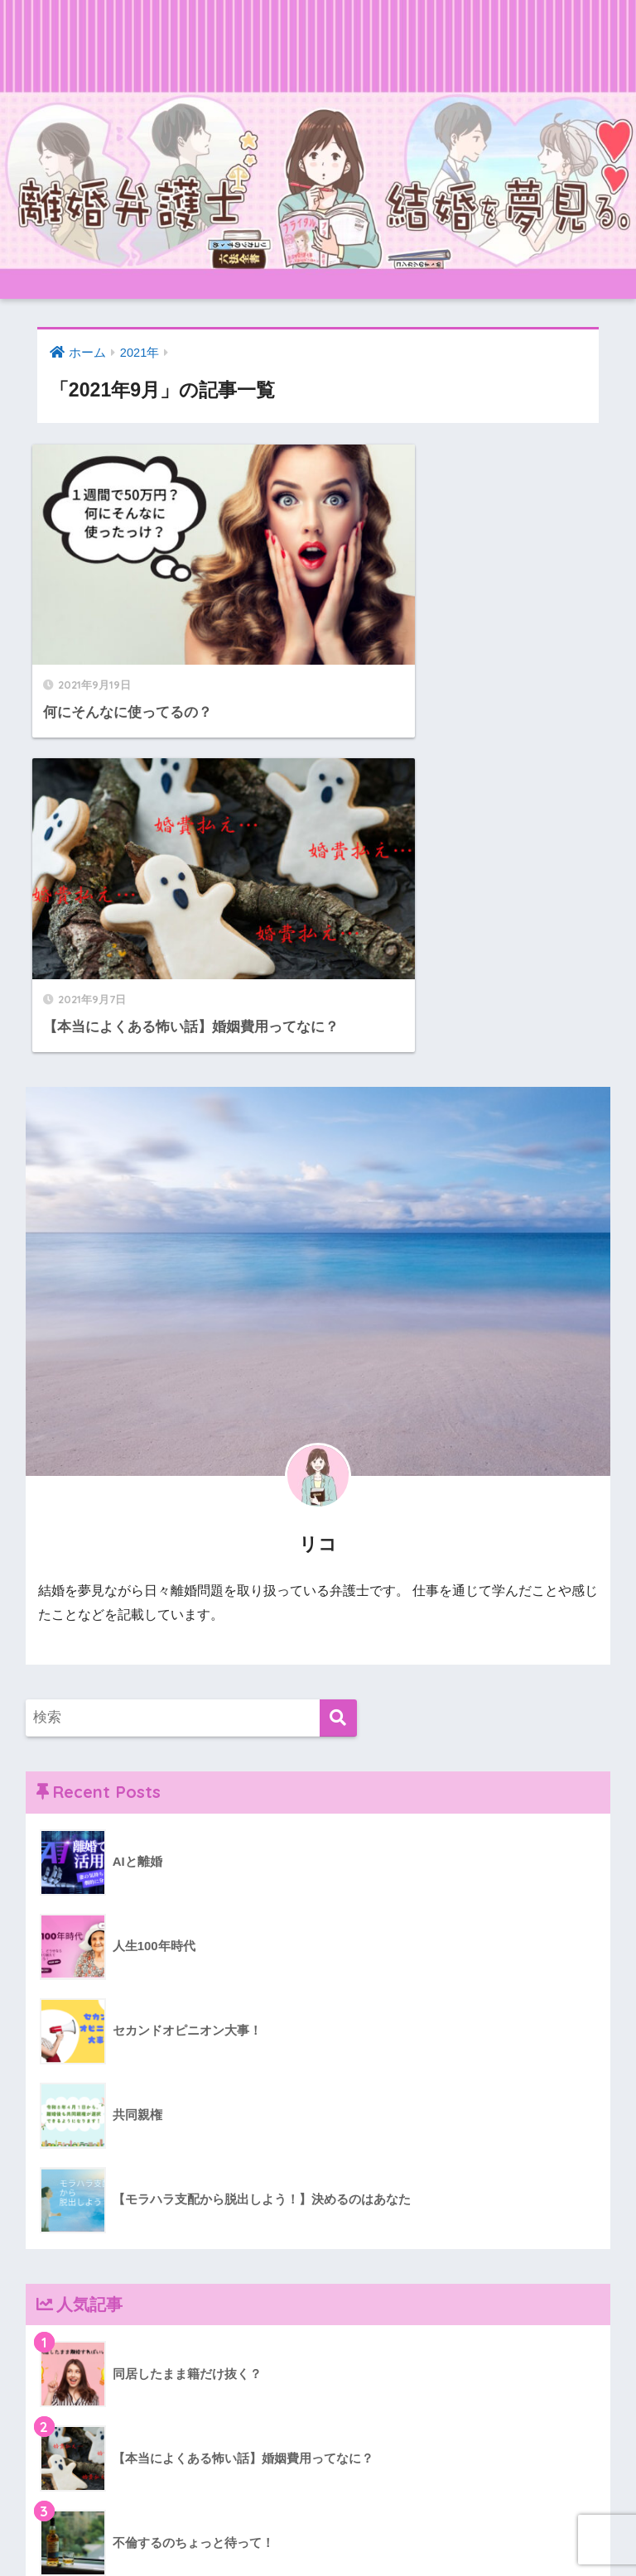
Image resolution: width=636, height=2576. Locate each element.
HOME (318, 2496)
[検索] (338, 1358)
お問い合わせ (251, 2531)
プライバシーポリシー (366, 2531)
